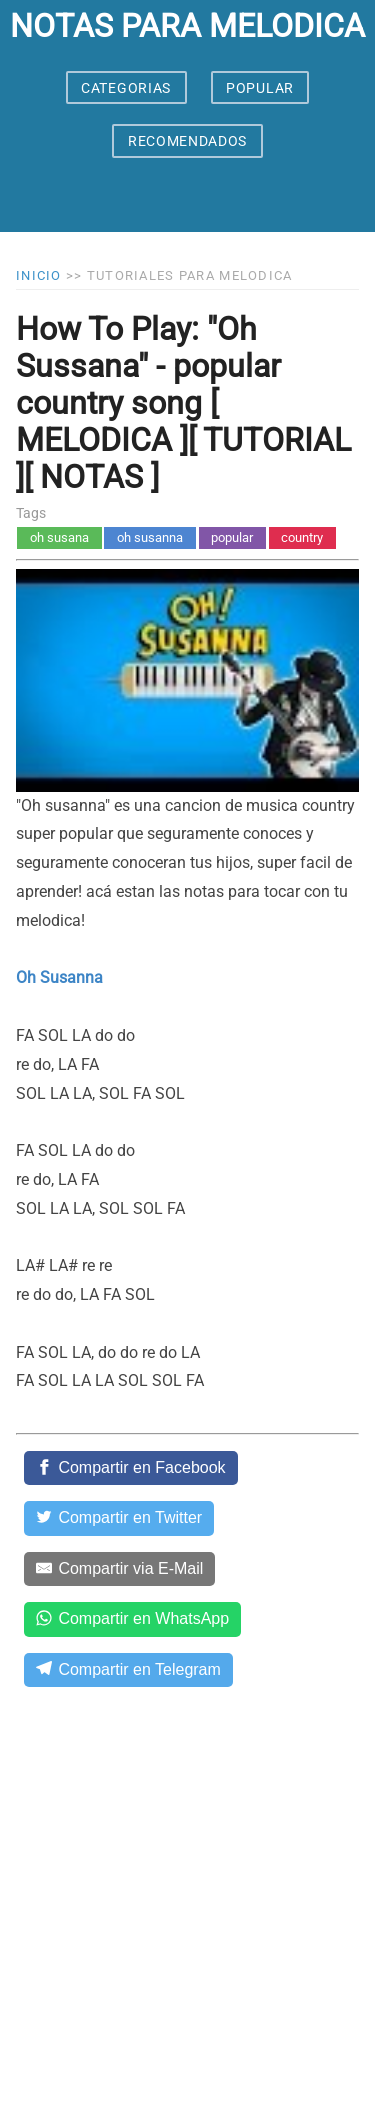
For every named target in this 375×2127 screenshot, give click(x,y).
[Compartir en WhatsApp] (132, 1619)
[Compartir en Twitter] (119, 1518)
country (302, 537)
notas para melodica (187, 26)
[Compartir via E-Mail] (119, 1569)
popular (232, 537)
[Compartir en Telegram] (128, 1670)
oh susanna (150, 537)
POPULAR (260, 88)
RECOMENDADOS (187, 141)
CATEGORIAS (126, 88)
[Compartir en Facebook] (131, 1468)
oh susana (59, 537)
